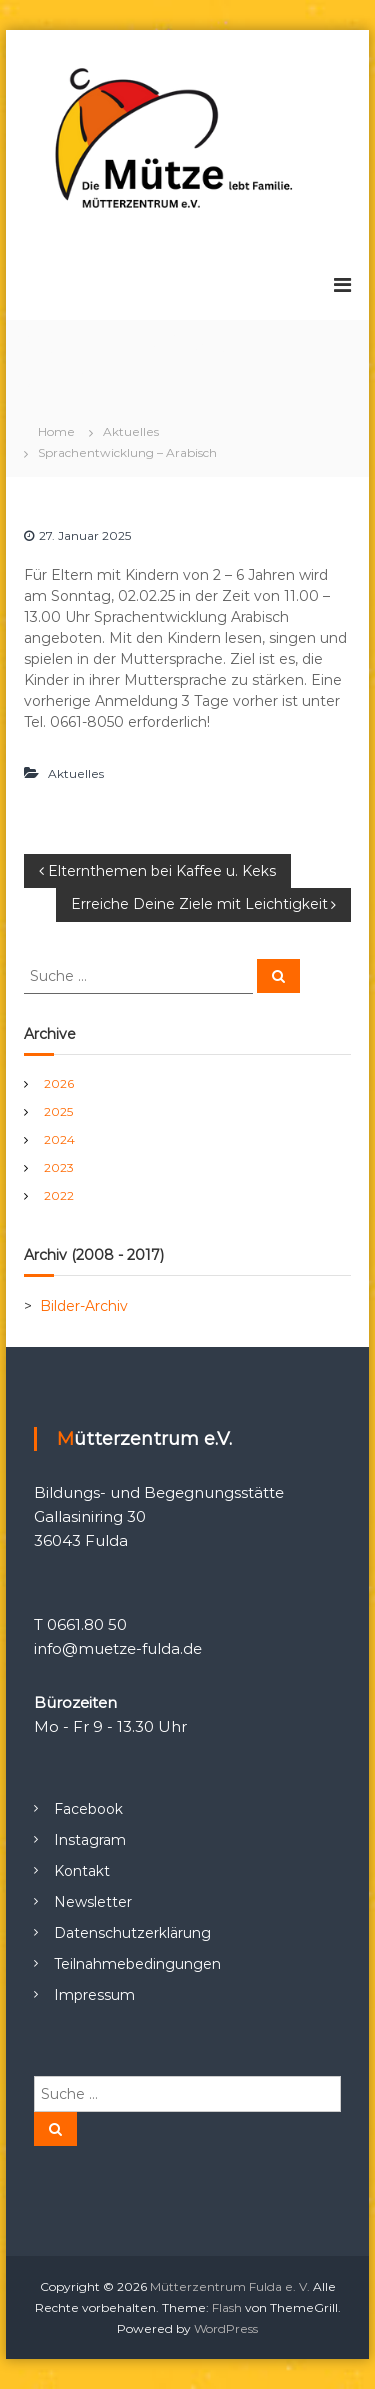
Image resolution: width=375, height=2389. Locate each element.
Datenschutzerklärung (132, 1933)
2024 (59, 1139)
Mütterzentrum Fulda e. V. (230, 2286)
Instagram (90, 1840)
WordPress (226, 2328)
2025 (58, 1111)
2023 (59, 1167)
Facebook (88, 1809)
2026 (59, 1083)
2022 (59, 1195)
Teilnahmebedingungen (137, 1964)
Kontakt (82, 1871)
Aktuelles (131, 431)
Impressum (94, 1995)
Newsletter (93, 1902)
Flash (227, 2307)
